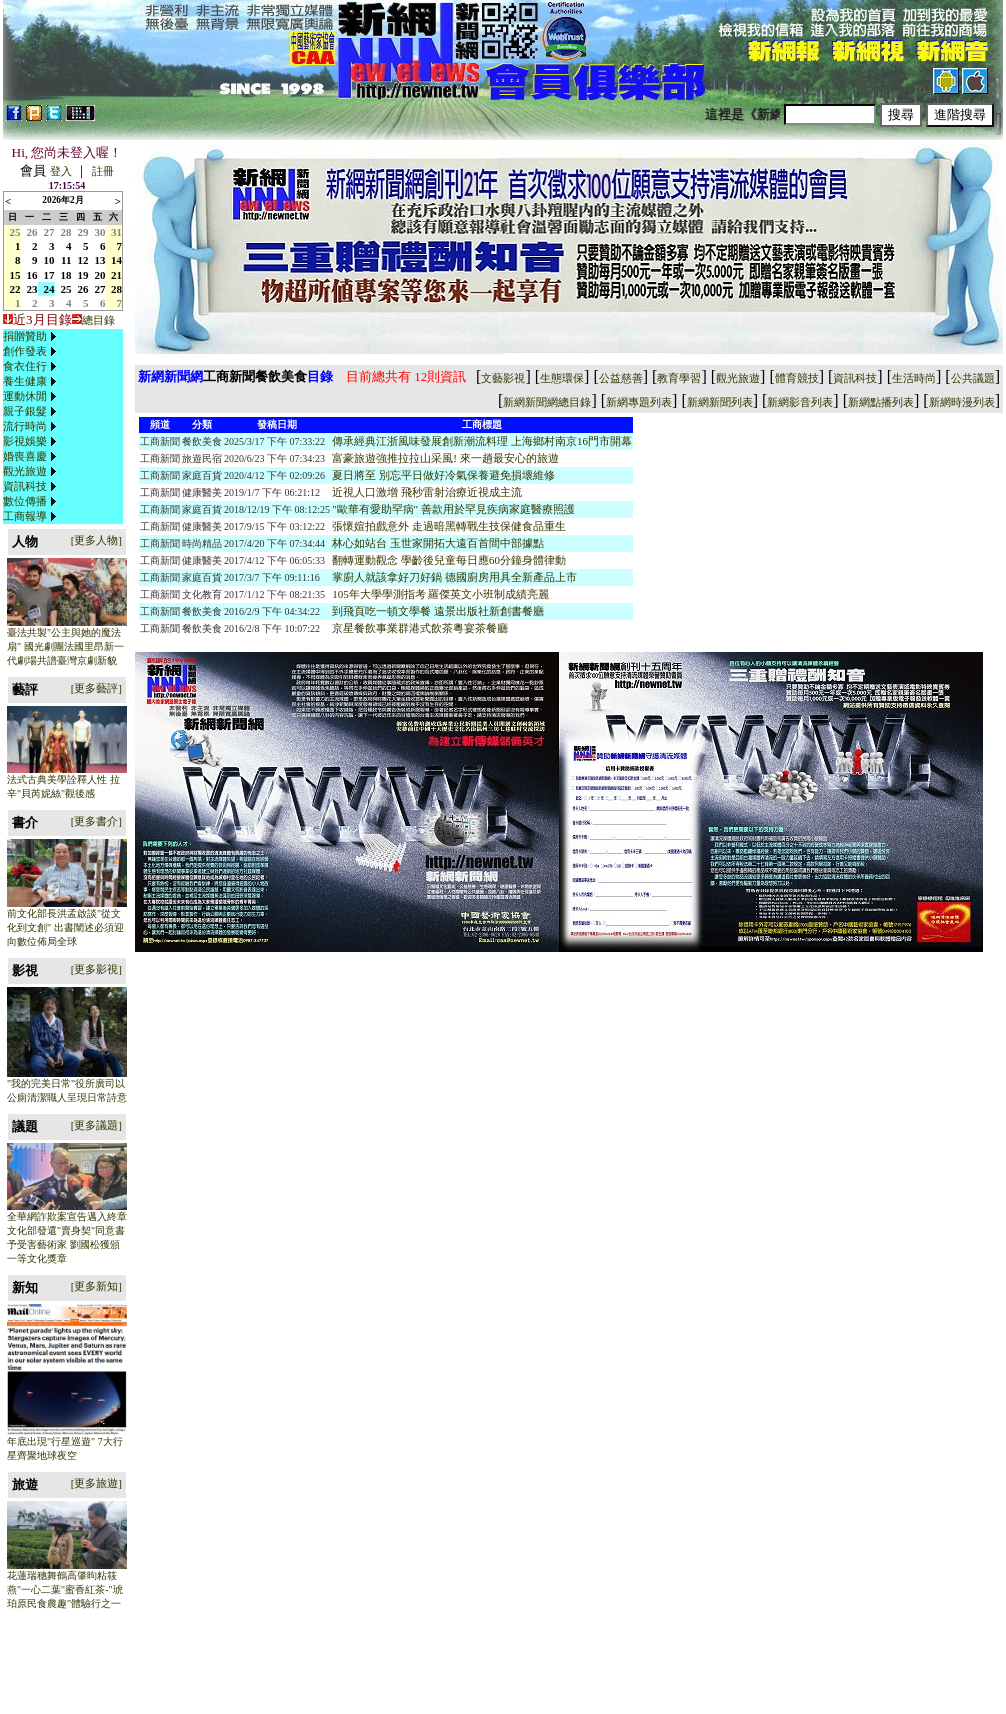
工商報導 (25, 516)
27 (49, 232)
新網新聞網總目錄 (547, 402)
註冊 (103, 171)
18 (66, 275)
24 (49, 289)
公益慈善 (621, 378)
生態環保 (562, 378)
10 (49, 260)
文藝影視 (503, 378)
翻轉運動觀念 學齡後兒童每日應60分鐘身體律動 (449, 560)
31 (116, 232)
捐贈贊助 (25, 336)
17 (49, 275)
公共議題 (973, 378)
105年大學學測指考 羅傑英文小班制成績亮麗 (440, 594)
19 (83, 275)
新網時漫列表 (962, 402)
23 (32, 289)
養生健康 (25, 381)
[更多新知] (96, 1286)
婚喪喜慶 (25, 456)
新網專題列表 (639, 402)
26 (32, 232)
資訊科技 (25, 486)
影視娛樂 (25, 441)
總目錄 (98, 320)
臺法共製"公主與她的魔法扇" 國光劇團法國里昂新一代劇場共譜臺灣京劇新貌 (65, 646)
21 (116, 275)
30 (100, 232)
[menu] (32, 426)
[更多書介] (96, 821)
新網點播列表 (881, 402)
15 (15, 275)
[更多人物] (96, 540)
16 (32, 275)
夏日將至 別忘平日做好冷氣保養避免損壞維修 (443, 475)
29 (83, 232)
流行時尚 (25, 426)
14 (116, 260)
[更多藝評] (96, 688)
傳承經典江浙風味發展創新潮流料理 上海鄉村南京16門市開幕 (482, 441)
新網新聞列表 (720, 402)
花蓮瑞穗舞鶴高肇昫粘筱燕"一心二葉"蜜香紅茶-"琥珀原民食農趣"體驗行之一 (65, 1589)
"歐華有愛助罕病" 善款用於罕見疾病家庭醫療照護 (453, 509)
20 (100, 275)
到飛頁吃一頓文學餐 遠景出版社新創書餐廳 (438, 611)
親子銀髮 (25, 411)
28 (66, 232)
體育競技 (797, 378)
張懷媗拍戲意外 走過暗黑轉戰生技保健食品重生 (449, 526)
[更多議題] (96, 1125)
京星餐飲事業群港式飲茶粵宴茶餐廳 (420, 628)
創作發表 (25, 351)
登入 (61, 171)
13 (100, 260)
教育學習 (679, 378)
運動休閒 (25, 396)
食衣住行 (25, 366)
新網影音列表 (800, 402)
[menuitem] (32, 336)
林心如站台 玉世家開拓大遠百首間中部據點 (438, 543)
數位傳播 (25, 501)
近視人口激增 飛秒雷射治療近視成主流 (427, 492)
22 (15, 289)
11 (66, 260)
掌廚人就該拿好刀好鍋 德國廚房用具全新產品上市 (454, 577)
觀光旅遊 (25, 471)
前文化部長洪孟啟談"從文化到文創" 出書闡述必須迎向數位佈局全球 (65, 927)
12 (83, 260)
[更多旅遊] (96, 1483)
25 (15, 232)
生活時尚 (914, 378)
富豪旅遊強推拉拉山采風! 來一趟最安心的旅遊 (445, 458)
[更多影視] (96, 969)
